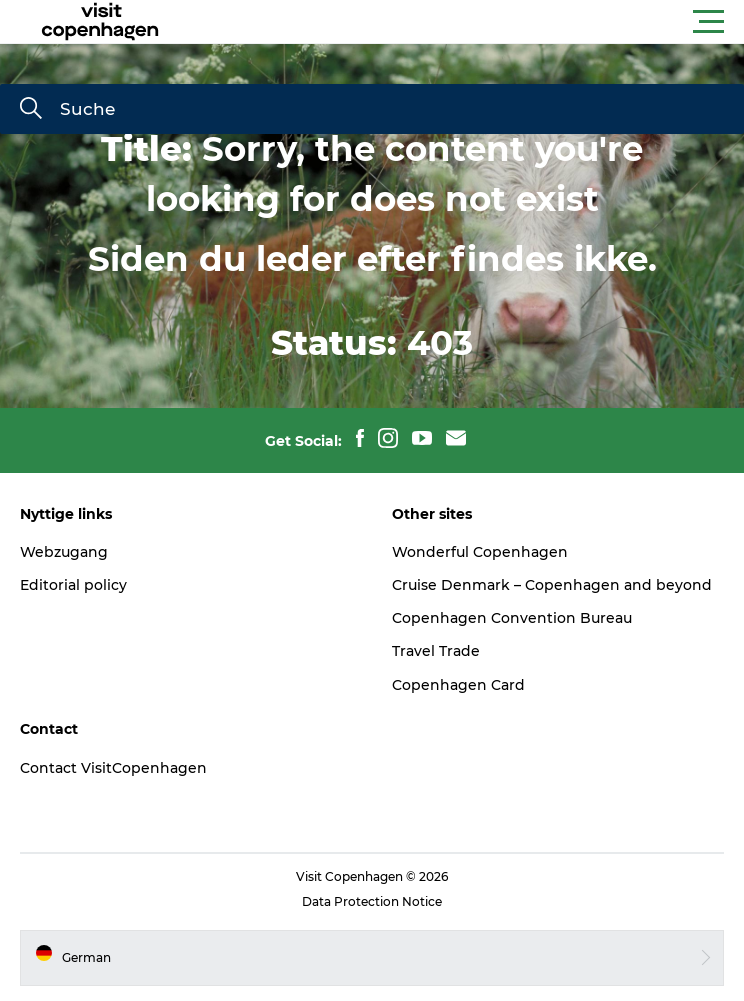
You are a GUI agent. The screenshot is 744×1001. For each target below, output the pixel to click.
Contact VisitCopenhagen (113, 768)
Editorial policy (73, 585)
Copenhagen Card (458, 685)
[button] (462, 22)
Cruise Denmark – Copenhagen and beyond (552, 585)
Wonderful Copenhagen (480, 552)
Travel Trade (436, 651)
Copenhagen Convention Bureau (512, 618)
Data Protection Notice (372, 901)
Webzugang (64, 552)
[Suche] (31, 110)
